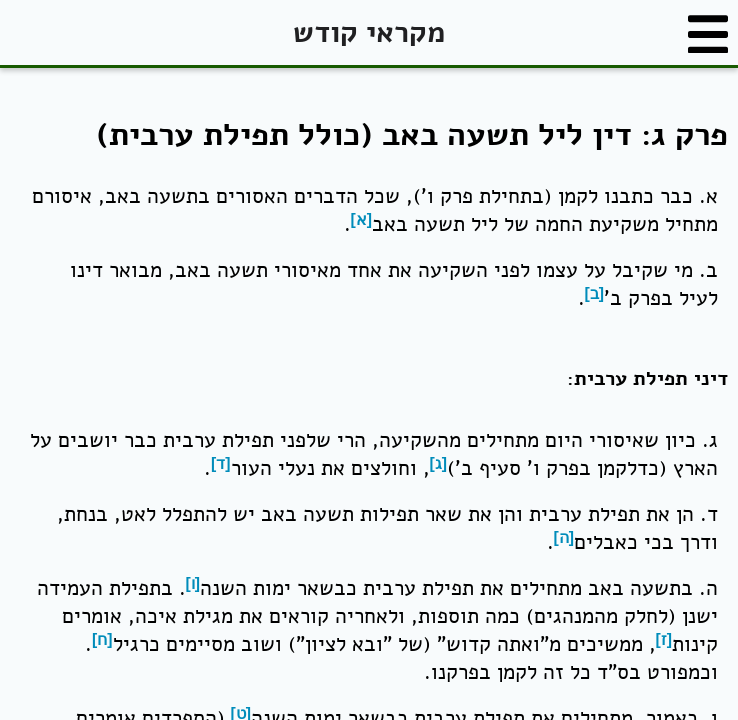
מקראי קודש (369, 32)
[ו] (193, 583)
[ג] (439, 463)
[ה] (564, 537)
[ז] (664, 639)
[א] (362, 219)
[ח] (102, 639)
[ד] (221, 463)
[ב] (595, 293)
